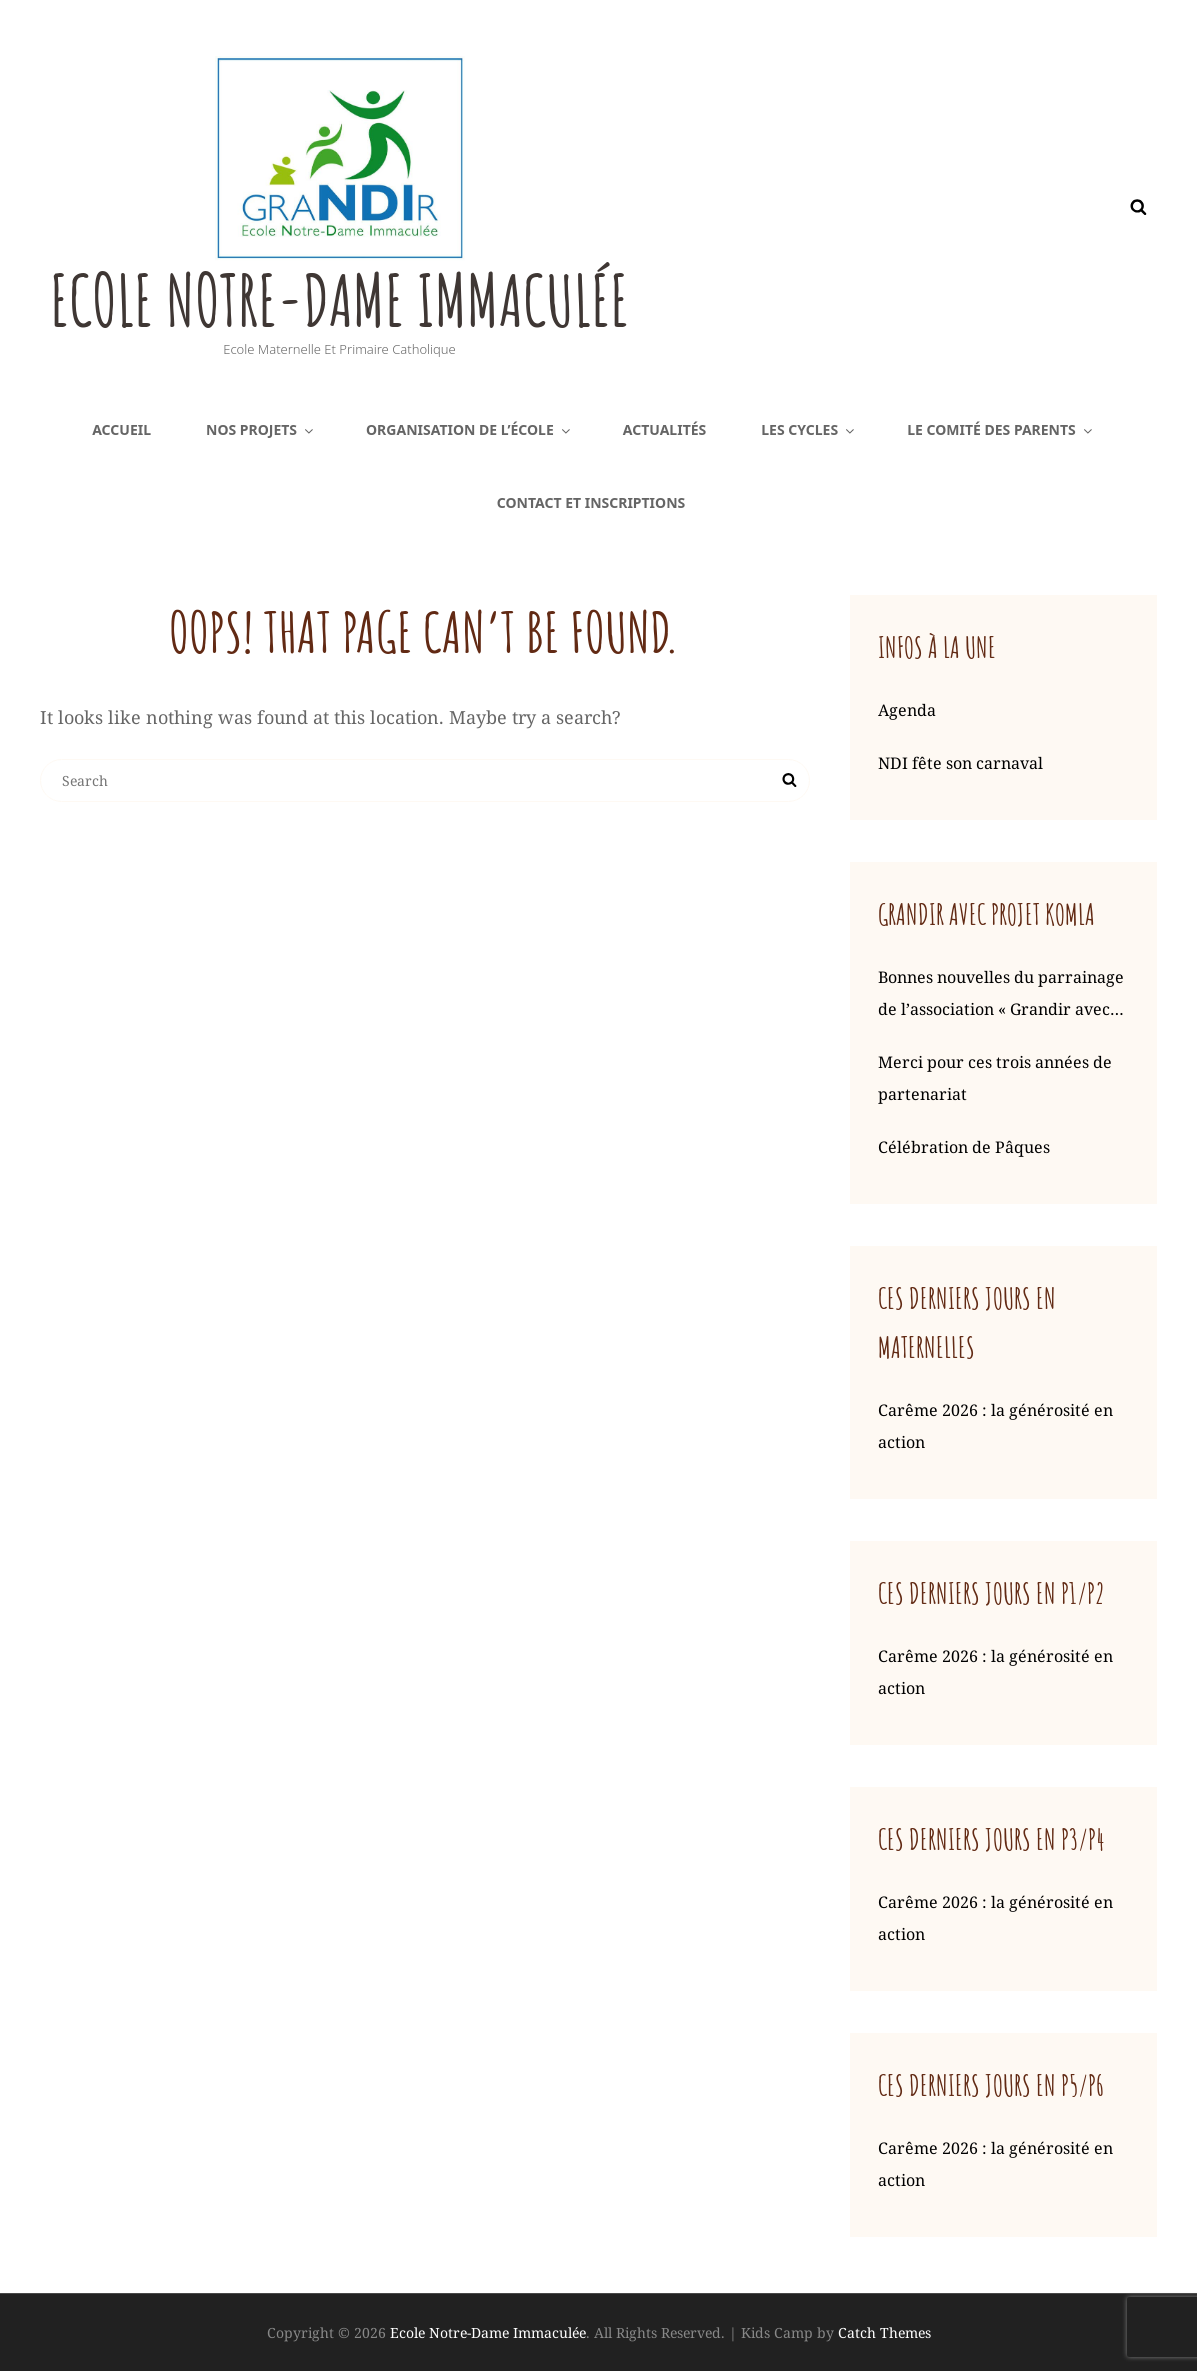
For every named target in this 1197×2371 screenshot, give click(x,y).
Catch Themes (884, 2332)
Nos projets (261, 429)
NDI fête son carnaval (960, 763)
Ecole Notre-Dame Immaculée (343, 300)
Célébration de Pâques (964, 1147)
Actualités (665, 429)
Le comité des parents (1001, 429)
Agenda (907, 710)
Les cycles (809, 429)
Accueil (121, 429)
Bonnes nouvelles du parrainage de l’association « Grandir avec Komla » (1001, 995)
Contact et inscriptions (591, 502)
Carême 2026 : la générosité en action (995, 1426)
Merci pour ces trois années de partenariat (995, 1078)
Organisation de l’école (469, 429)
